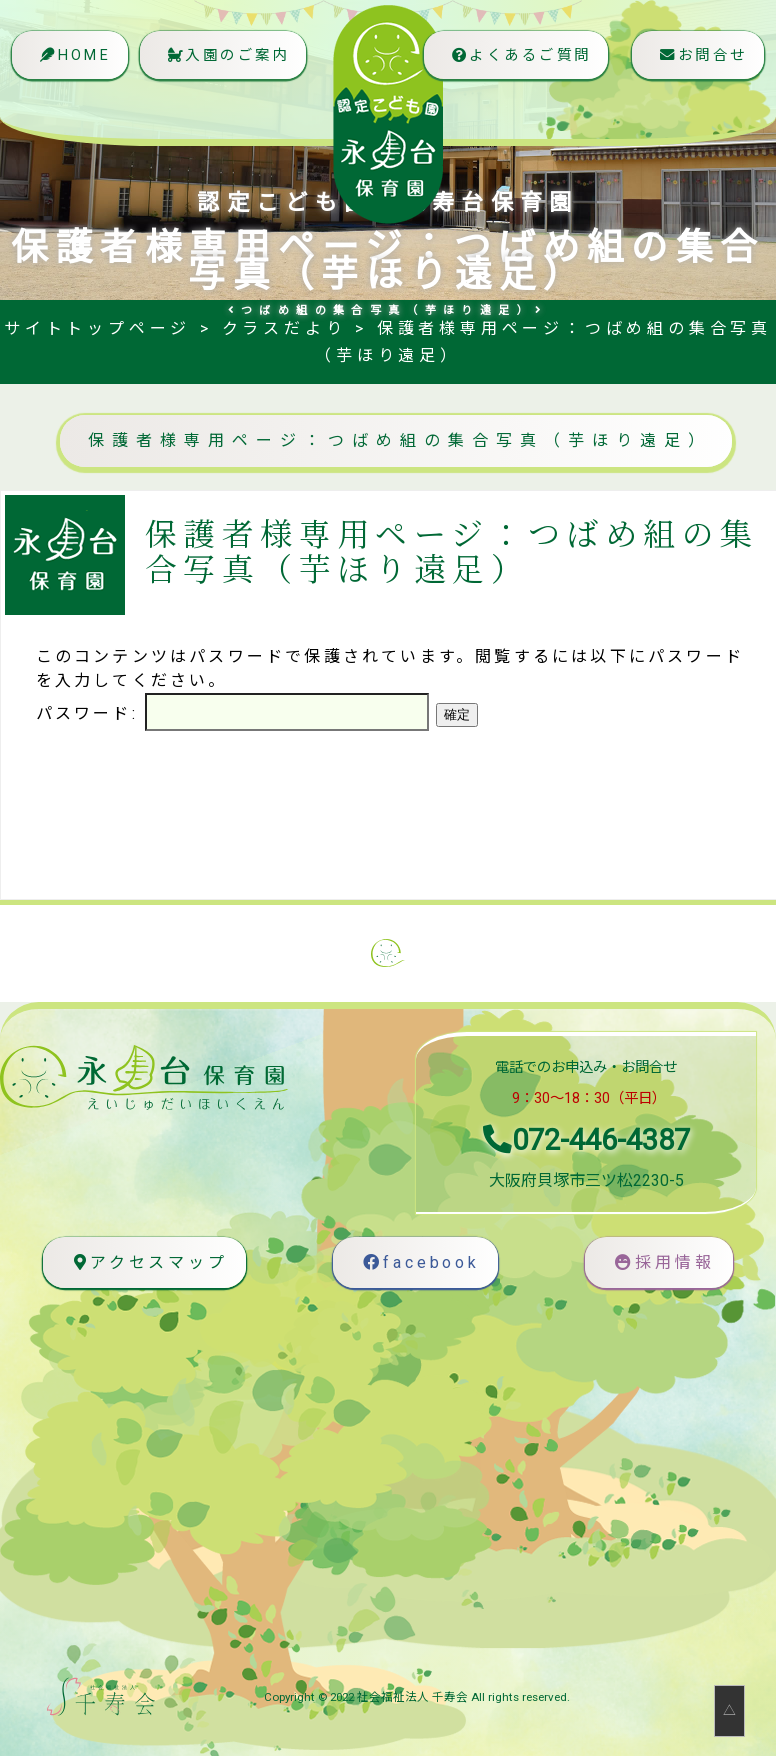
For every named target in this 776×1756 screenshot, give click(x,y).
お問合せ (699, 64)
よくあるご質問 (512, 64)
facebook (420, 1262)
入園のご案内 (238, 64)
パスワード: (232, 713)
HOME (75, 64)
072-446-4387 (586, 1140)
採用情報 (664, 1262)
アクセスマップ (148, 1262)
